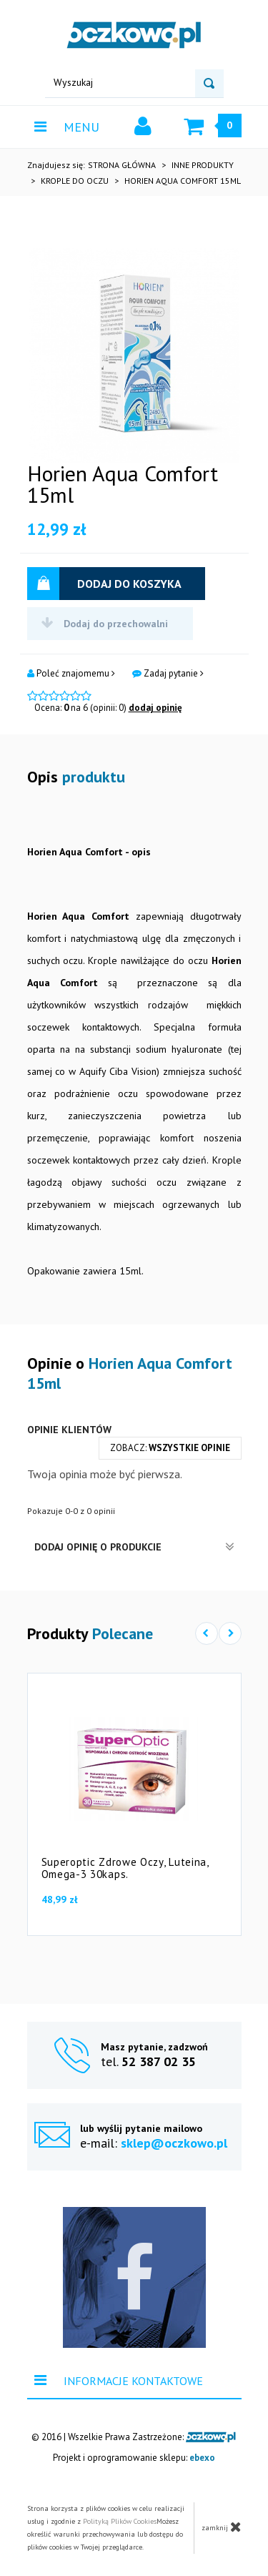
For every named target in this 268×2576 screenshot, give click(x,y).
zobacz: (170, 1448)
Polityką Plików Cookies (120, 2521)
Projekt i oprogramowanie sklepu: (134, 2458)
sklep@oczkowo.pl (174, 2143)
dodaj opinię (155, 708)
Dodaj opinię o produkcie (134, 1547)
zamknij (222, 2527)
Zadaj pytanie (168, 673)
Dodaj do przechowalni (104, 623)
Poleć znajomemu (71, 673)
